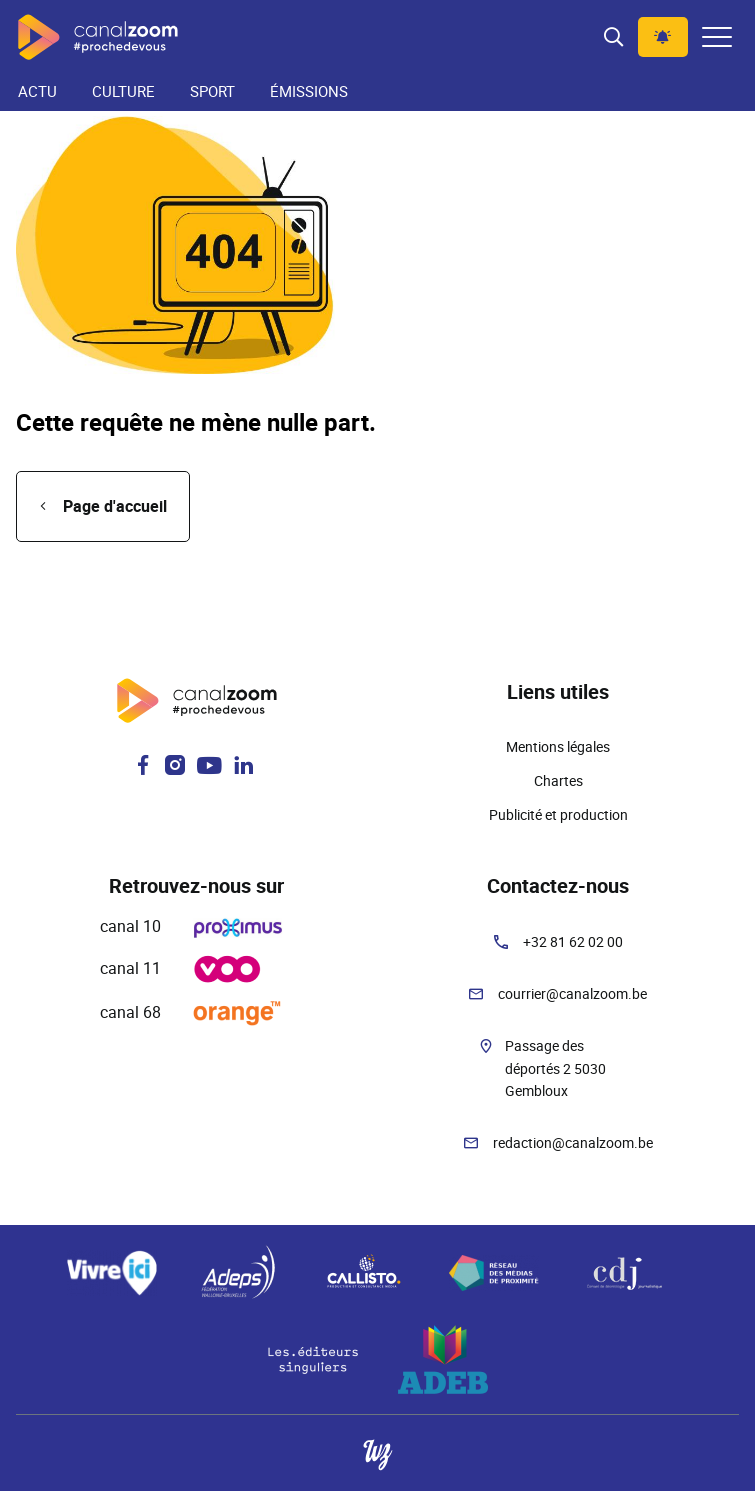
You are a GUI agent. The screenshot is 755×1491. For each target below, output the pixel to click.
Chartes (558, 780)
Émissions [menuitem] (309, 91)
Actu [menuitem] (37, 91)
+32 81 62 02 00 (573, 941)
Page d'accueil (115, 506)
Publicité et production (558, 814)
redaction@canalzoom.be (573, 1142)
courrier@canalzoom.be (572, 993)
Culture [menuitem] (123, 91)
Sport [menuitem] (212, 91)
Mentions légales (558, 746)
